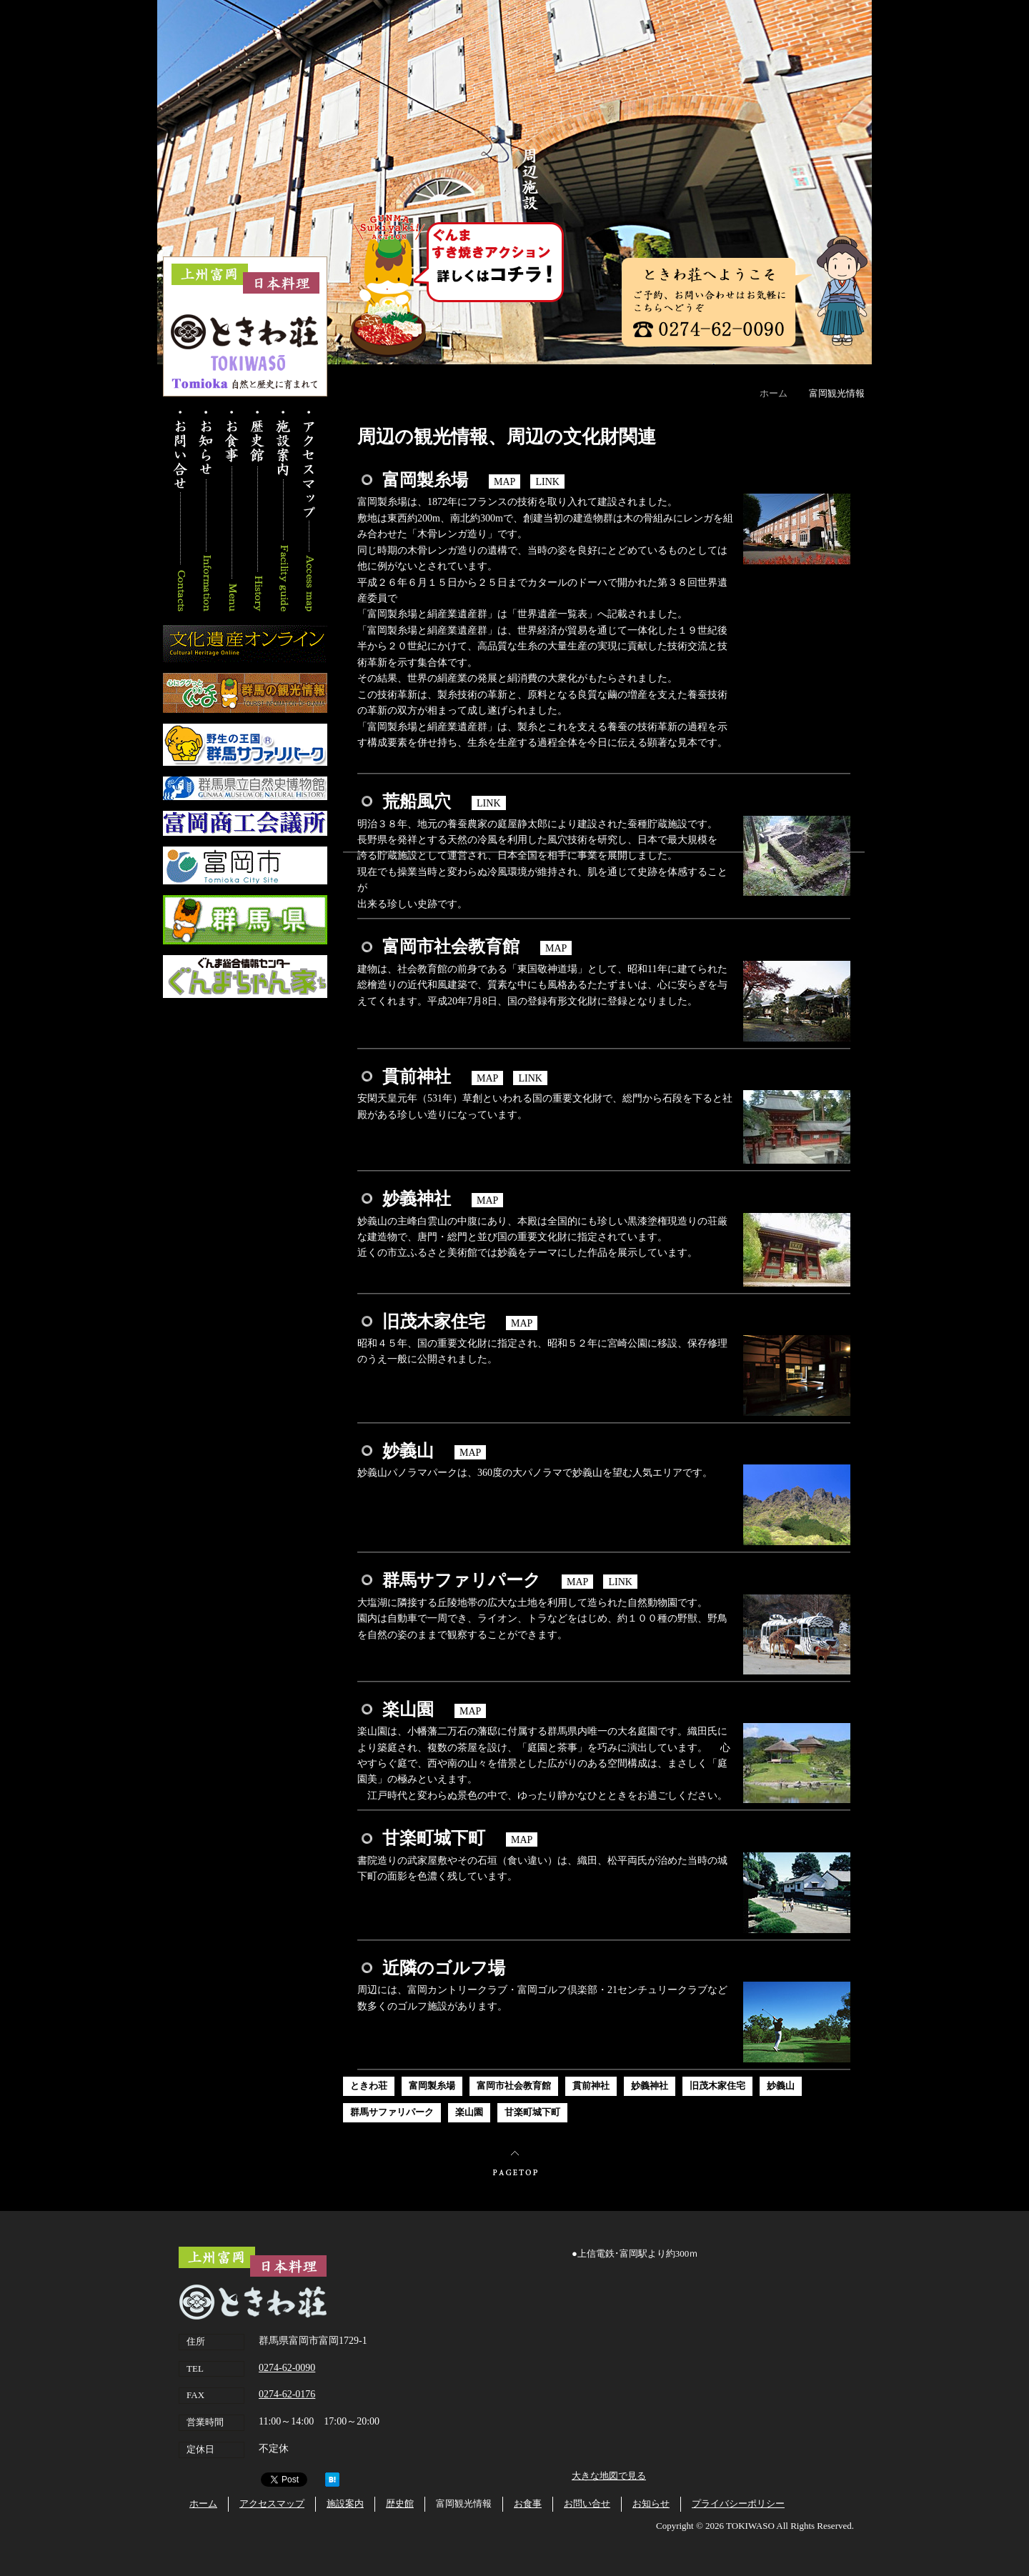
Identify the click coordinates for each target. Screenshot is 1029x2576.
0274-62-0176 (287, 2394)
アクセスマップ (307, 511)
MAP (504, 481)
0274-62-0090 (287, 2367)
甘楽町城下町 (532, 2112)
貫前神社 (591, 2085)
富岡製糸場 (432, 2085)
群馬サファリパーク (392, 2112)
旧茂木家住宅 (717, 2085)
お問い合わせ (182, 511)
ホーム (773, 393)
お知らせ (207, 511)
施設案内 (282, 511)
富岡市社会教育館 (514, 2085)
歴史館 (257, 511)
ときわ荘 (368, 2085)
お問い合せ (587, 2503)
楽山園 (469, 2112)
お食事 (232, 511)
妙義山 (781, 2085)
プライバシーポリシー (738, 2503)
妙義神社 (649, 2085)
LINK (547, 481)
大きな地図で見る (609, 2475)
